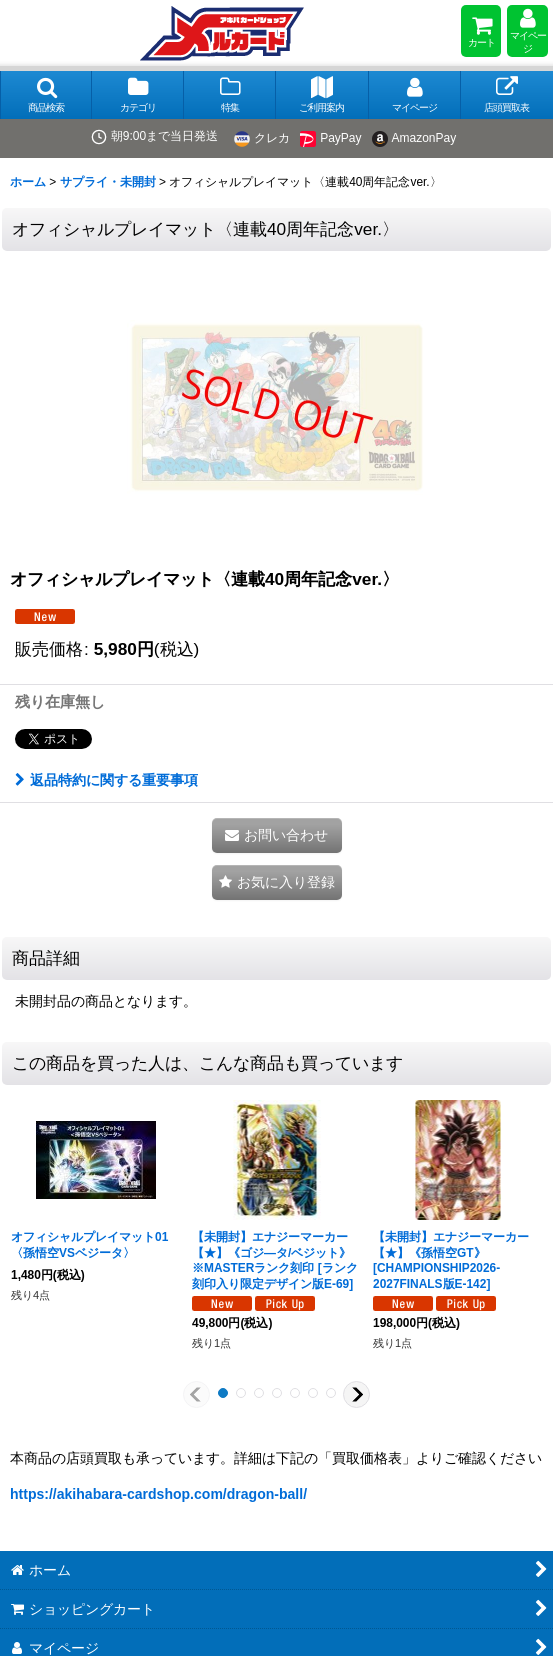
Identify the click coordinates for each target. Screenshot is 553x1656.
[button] (46, 95)
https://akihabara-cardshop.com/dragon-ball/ (158, 1494)
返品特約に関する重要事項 (106, 780)
